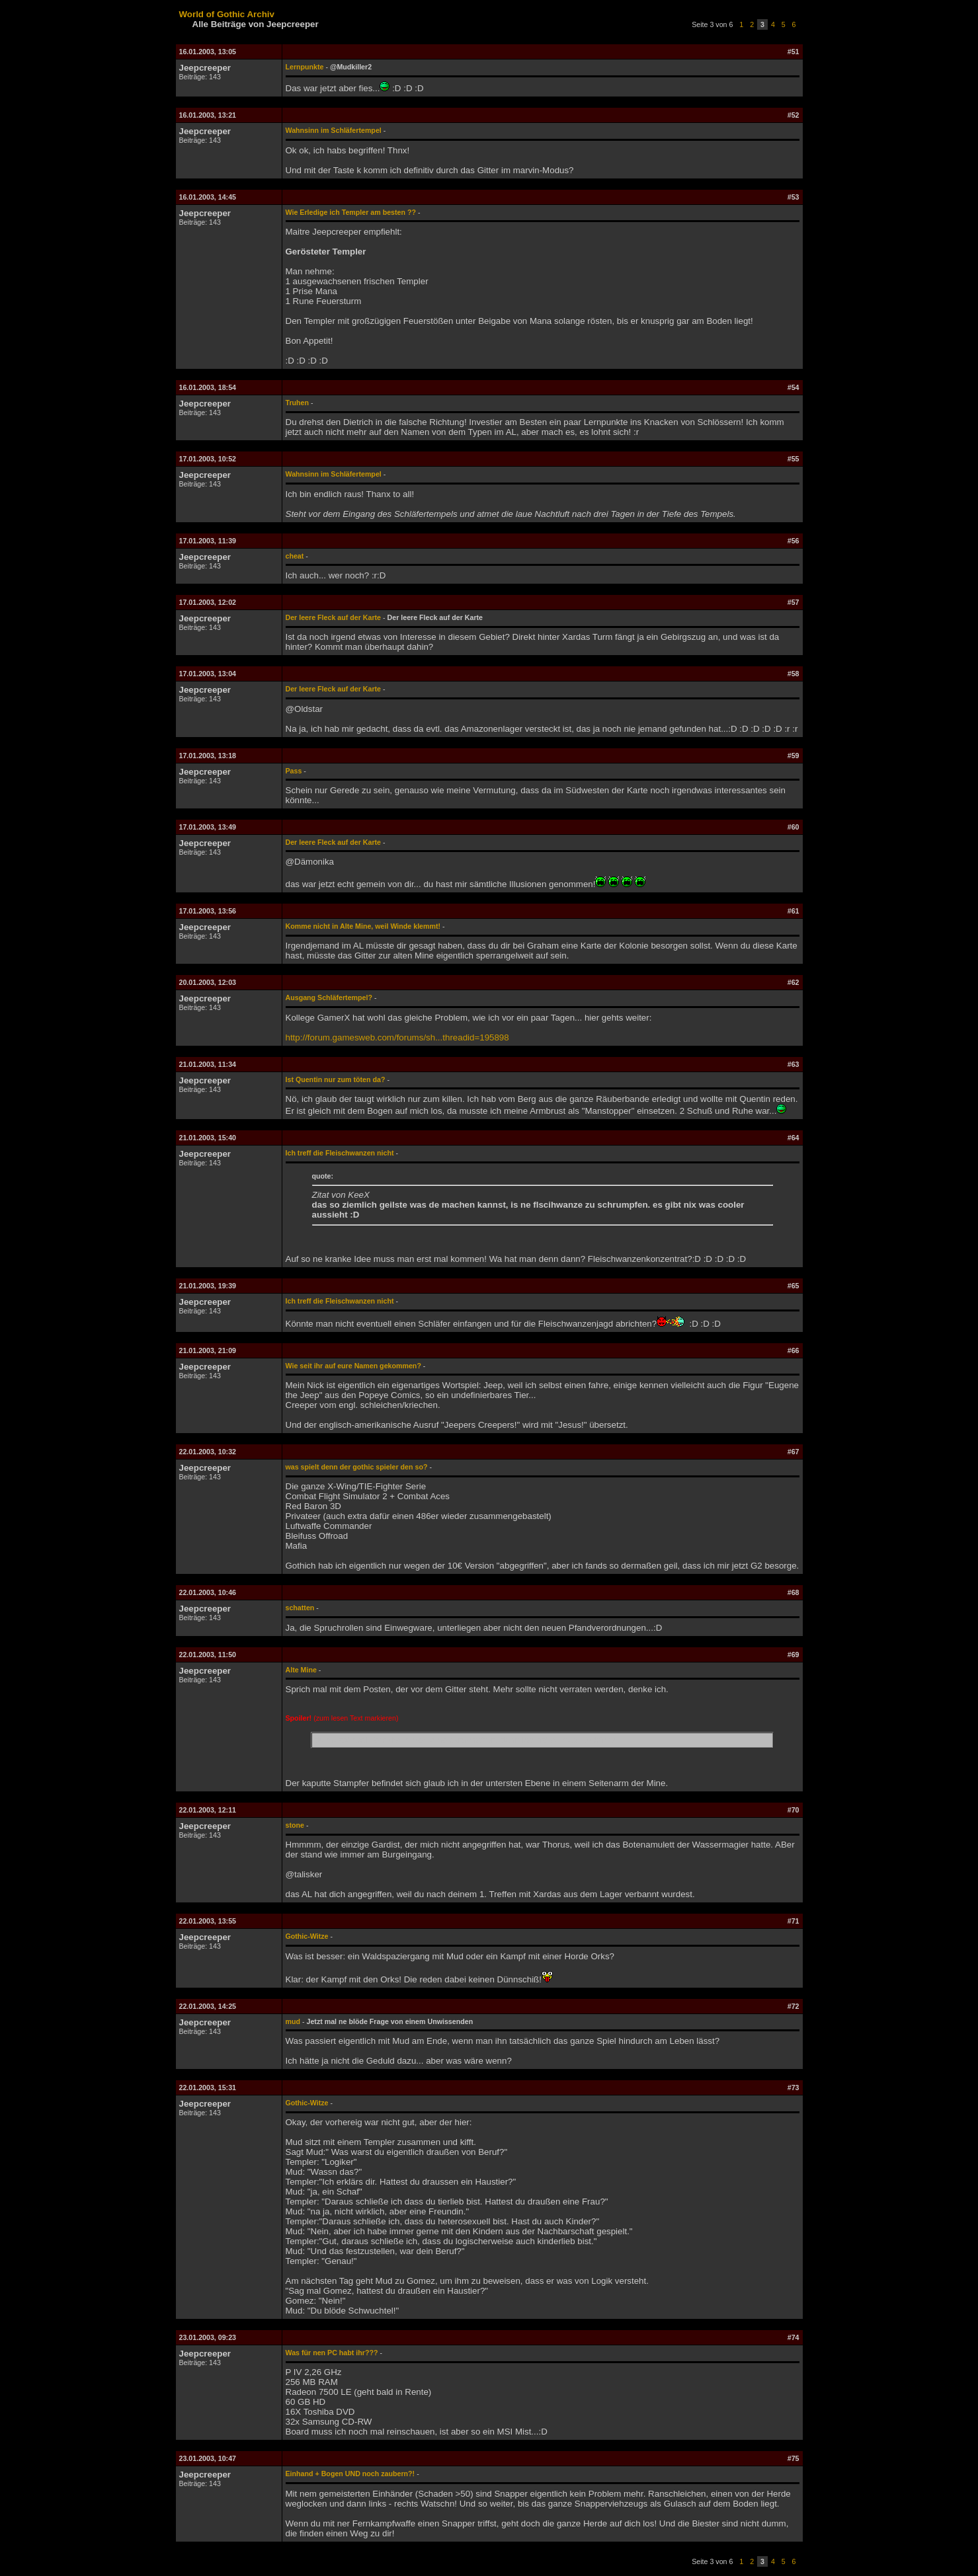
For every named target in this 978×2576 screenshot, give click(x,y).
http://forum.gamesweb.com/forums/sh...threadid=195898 (397, 1037)
